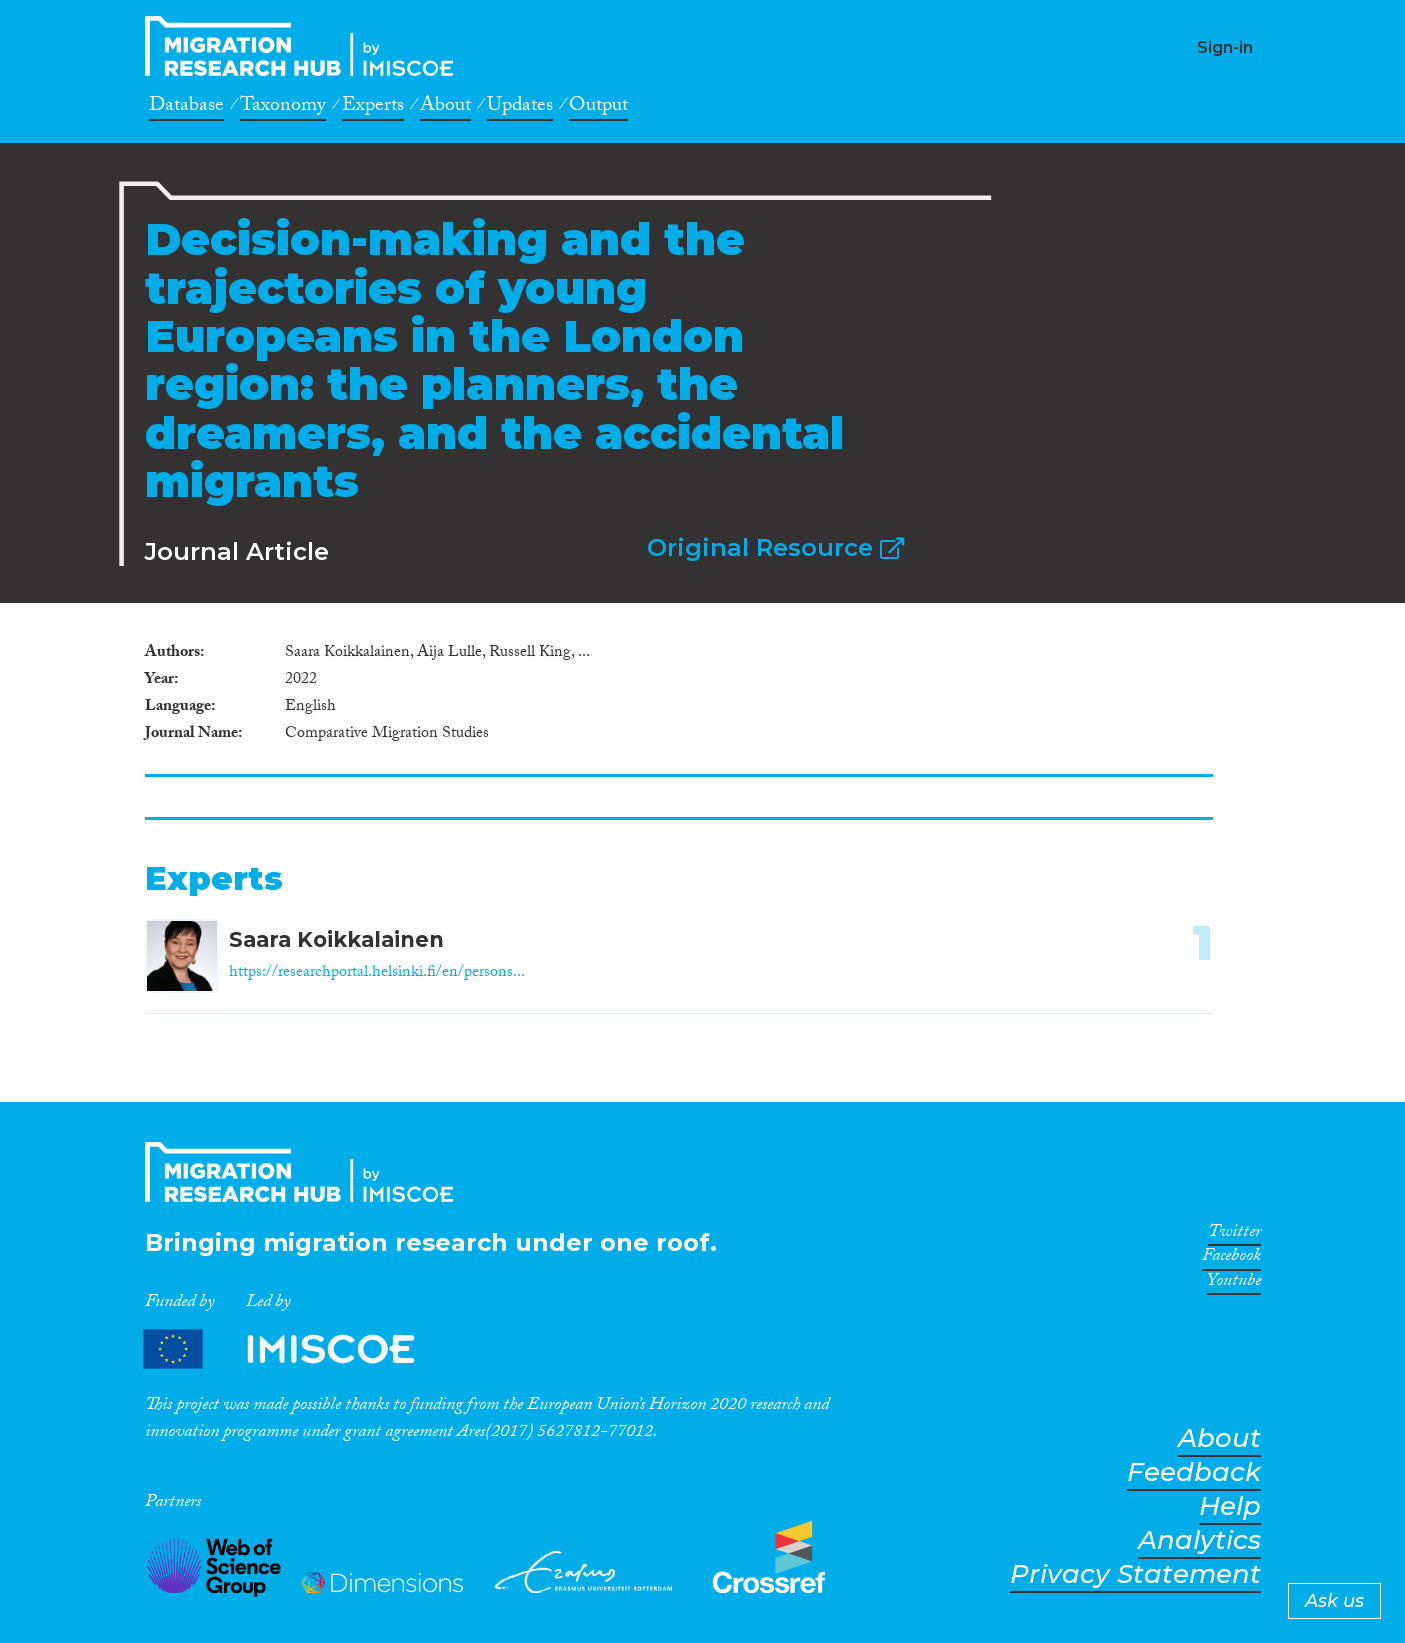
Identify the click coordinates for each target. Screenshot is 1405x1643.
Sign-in (1225, 47)
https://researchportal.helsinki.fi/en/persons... (377, 973)
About (445, 108)
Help (1230, 1506)
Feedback (1194, 1472)
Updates (520, 108)
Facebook (1231, 1259)
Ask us (1334, 1601)
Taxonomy (283, 108)
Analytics (1199, 1540)
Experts (373, 108)
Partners (296, 1349)
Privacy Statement (1135, 1574)
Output (598, 108)
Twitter (1234, 1235)
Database (186, 108)
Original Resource (775, 547)
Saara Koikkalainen (336, 939)
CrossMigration (305, 46)
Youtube (1234, 1284)
